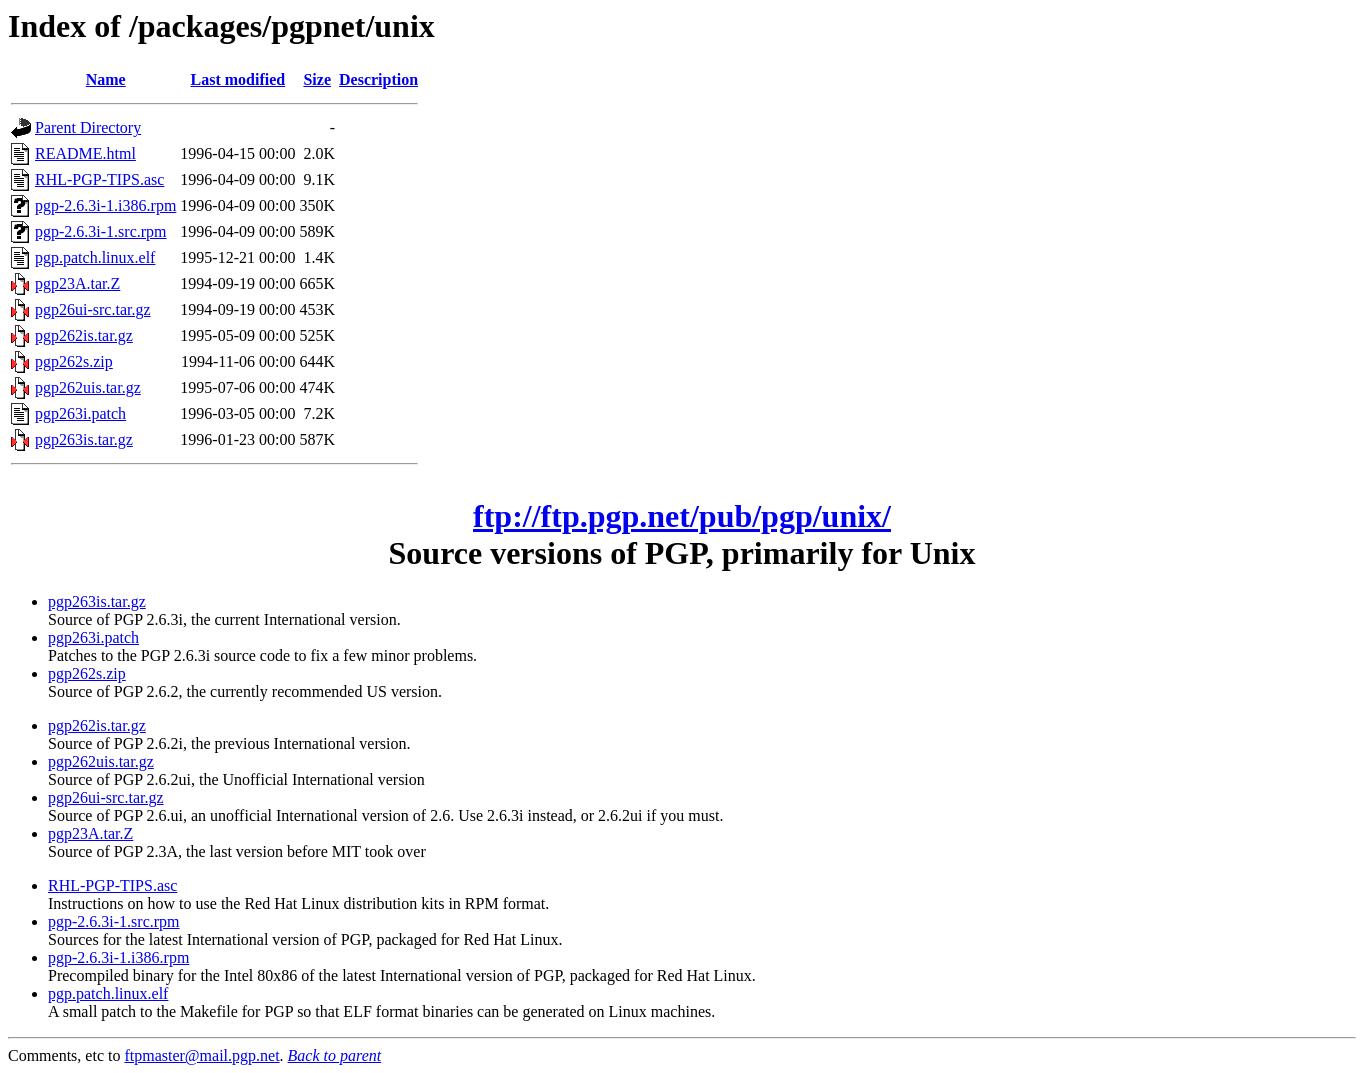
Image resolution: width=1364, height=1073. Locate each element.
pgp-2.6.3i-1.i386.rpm (105, 205)
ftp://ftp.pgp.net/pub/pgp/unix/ (682, 516)
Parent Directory (88, 127)
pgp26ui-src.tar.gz (93, 309)
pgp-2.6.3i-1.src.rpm (101, 231)
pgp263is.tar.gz (84, 439)
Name (106, 79)
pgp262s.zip (74, 361)
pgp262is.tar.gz (84, 335)
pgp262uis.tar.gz (88, 387)
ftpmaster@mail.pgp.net (201, 1055)
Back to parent (335, 1055)
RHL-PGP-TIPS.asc (99, 179)
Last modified (238, 79)
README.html (85, 153)
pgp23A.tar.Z (77, 283)
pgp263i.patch (80, 413)
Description (378, 79)
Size (317, 79)
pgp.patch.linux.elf (95, 257)
